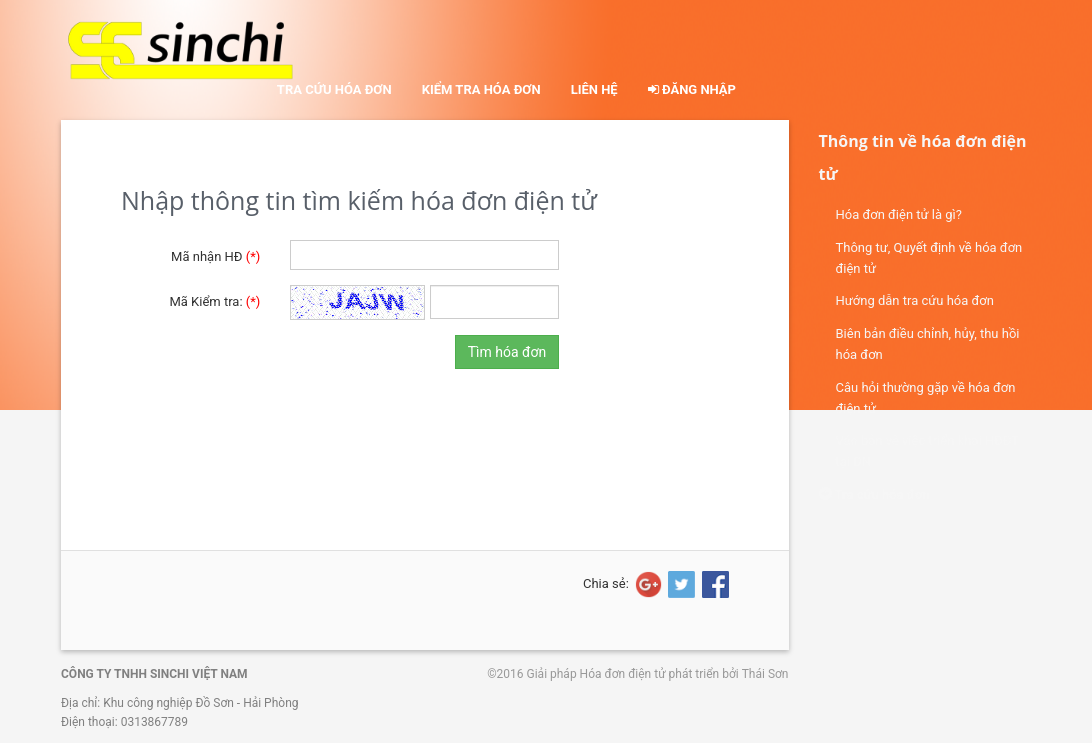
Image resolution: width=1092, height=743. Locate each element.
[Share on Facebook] (714, 584)
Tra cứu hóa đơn (334, 89)
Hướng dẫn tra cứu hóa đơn (915, 300)
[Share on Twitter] (680, 584)
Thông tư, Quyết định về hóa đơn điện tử (929, 258)
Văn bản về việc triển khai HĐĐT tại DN (927, 451)
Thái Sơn (765, 674)
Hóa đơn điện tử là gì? (899, 214)
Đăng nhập (692, 89)
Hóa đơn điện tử (623, 674)
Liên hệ (594, 89)
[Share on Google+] (647, 584)
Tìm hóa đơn (507, 352)
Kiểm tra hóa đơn (481, 89)
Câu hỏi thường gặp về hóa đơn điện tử (926, 398)
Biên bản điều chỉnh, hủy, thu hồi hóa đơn (928, 344)
